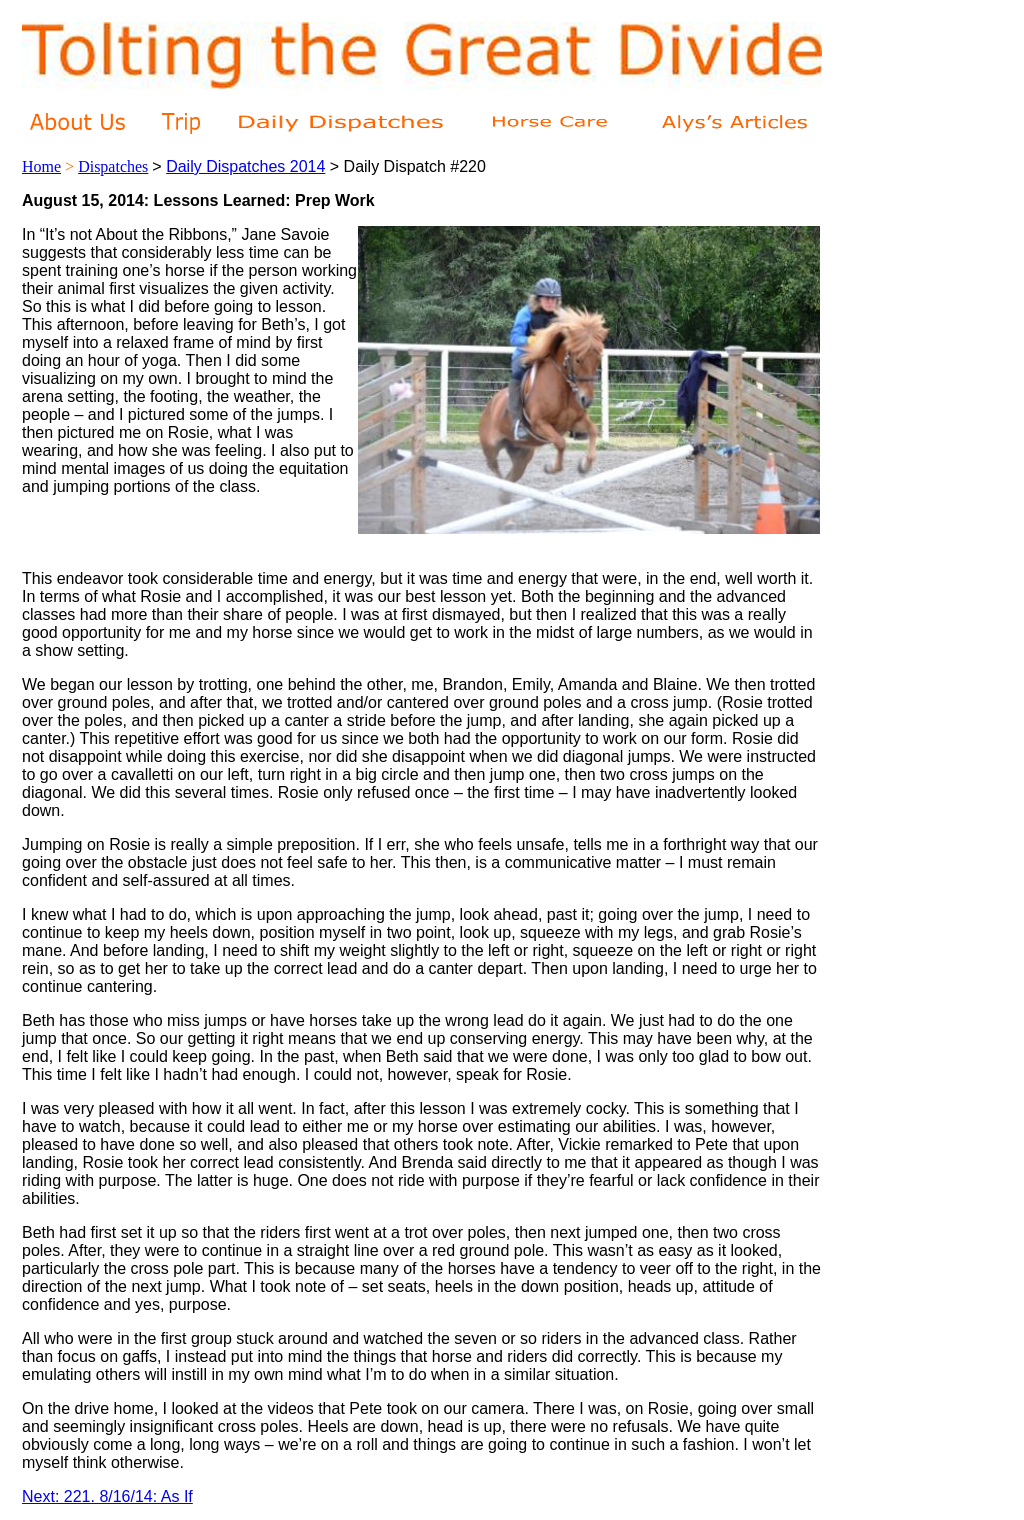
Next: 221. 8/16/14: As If (107, 1496)
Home (41, 166)
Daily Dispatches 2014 (245, 166)
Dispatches (113, 166)
